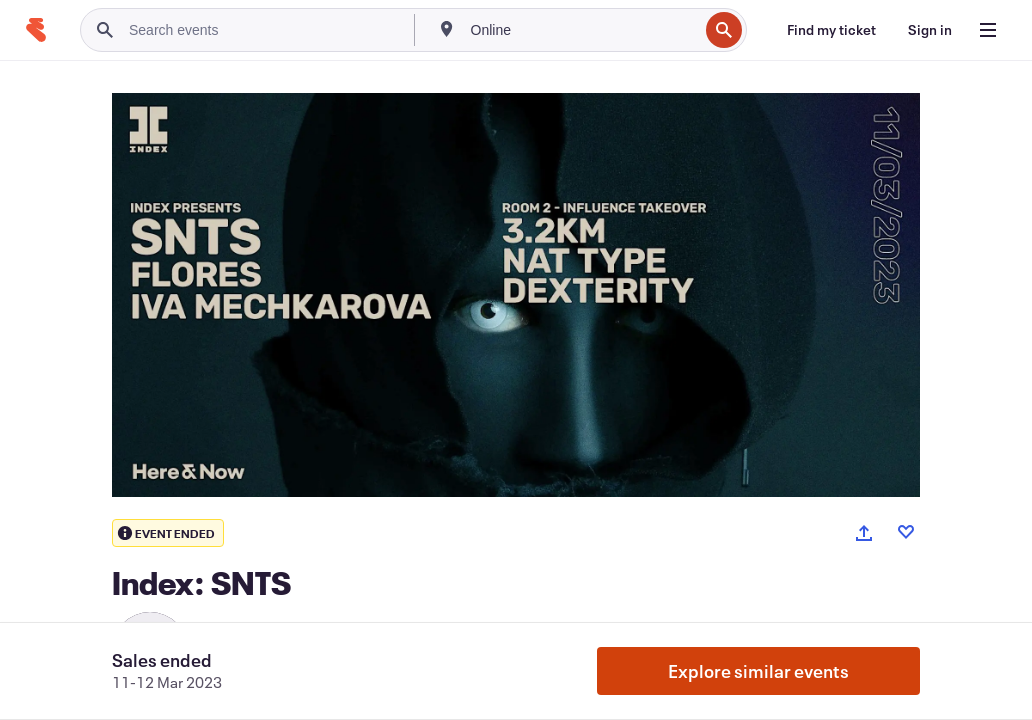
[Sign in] (930, 30)
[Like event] (906, 532)
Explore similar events (758, 671)
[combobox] (583, 30)
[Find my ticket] (831, 30)
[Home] (36, 30)
